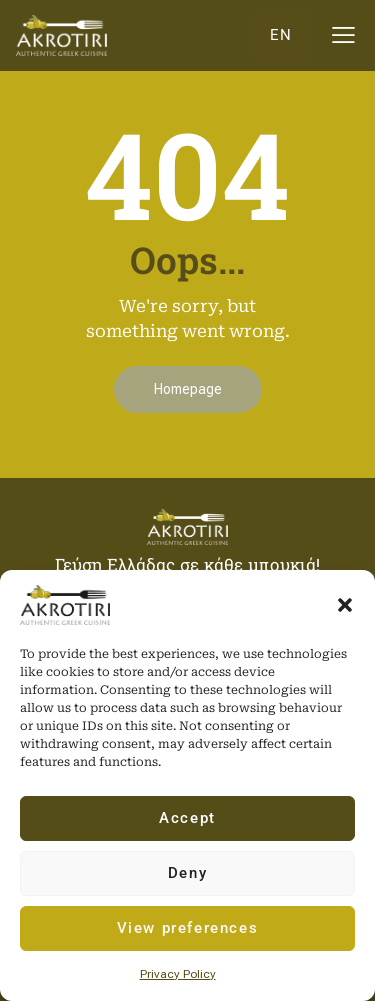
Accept (187, 818)
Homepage (188, 389)
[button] (345, 605)
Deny (187, 873)
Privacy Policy (178, 974)
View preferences (188, 928)
